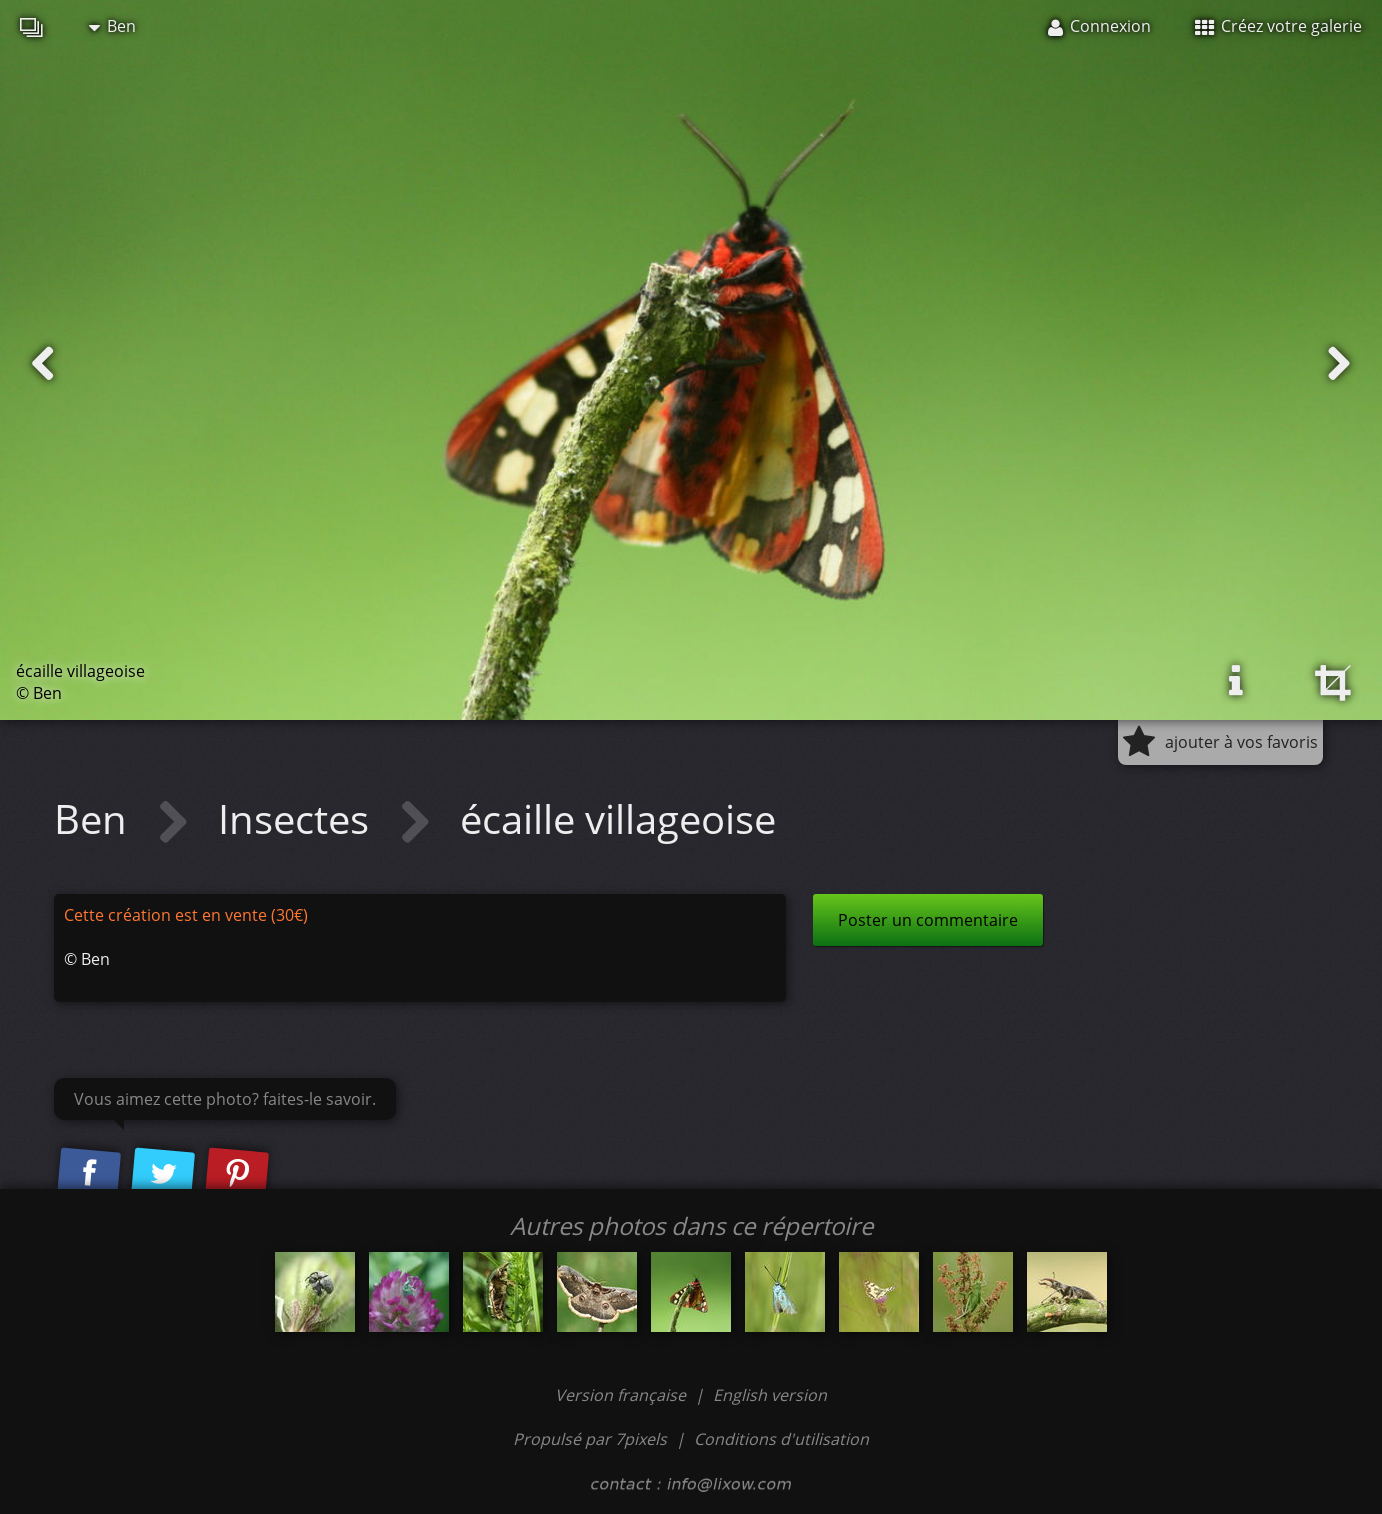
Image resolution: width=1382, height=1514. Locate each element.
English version (770, 1395)
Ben (112, 26)
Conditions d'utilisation (781, 1439)
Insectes (298, 818)
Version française (622, 1395)
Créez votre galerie (1278, 26)
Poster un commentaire (928, 920)
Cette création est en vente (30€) (186, 915)
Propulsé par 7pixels (590, 1439)
